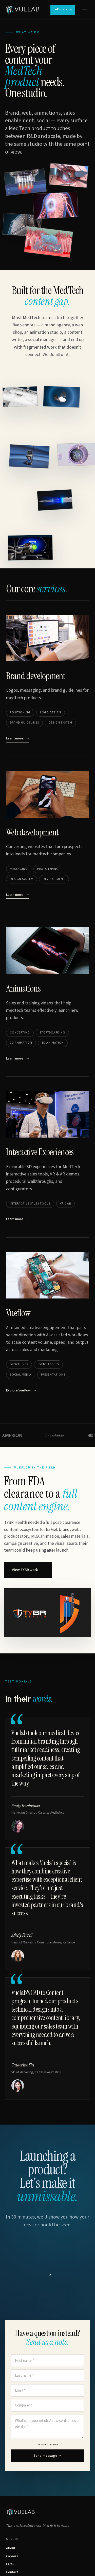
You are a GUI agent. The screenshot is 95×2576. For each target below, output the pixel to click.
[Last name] (47, 2375)
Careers (12, 2556)
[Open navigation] (84, 9)
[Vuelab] (23, 10)
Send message (47, 2455)
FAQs (10, 2564)
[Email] (47, 2390)
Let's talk (62, 9)
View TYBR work (28, 1570)
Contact (12, 2572)
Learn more (17, 738)
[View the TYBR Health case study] (47, 1612)
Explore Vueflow (21, 1390)
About (10, 2548)
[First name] (47, 2360)
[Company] (47, 2405)
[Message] (47, 2427)
